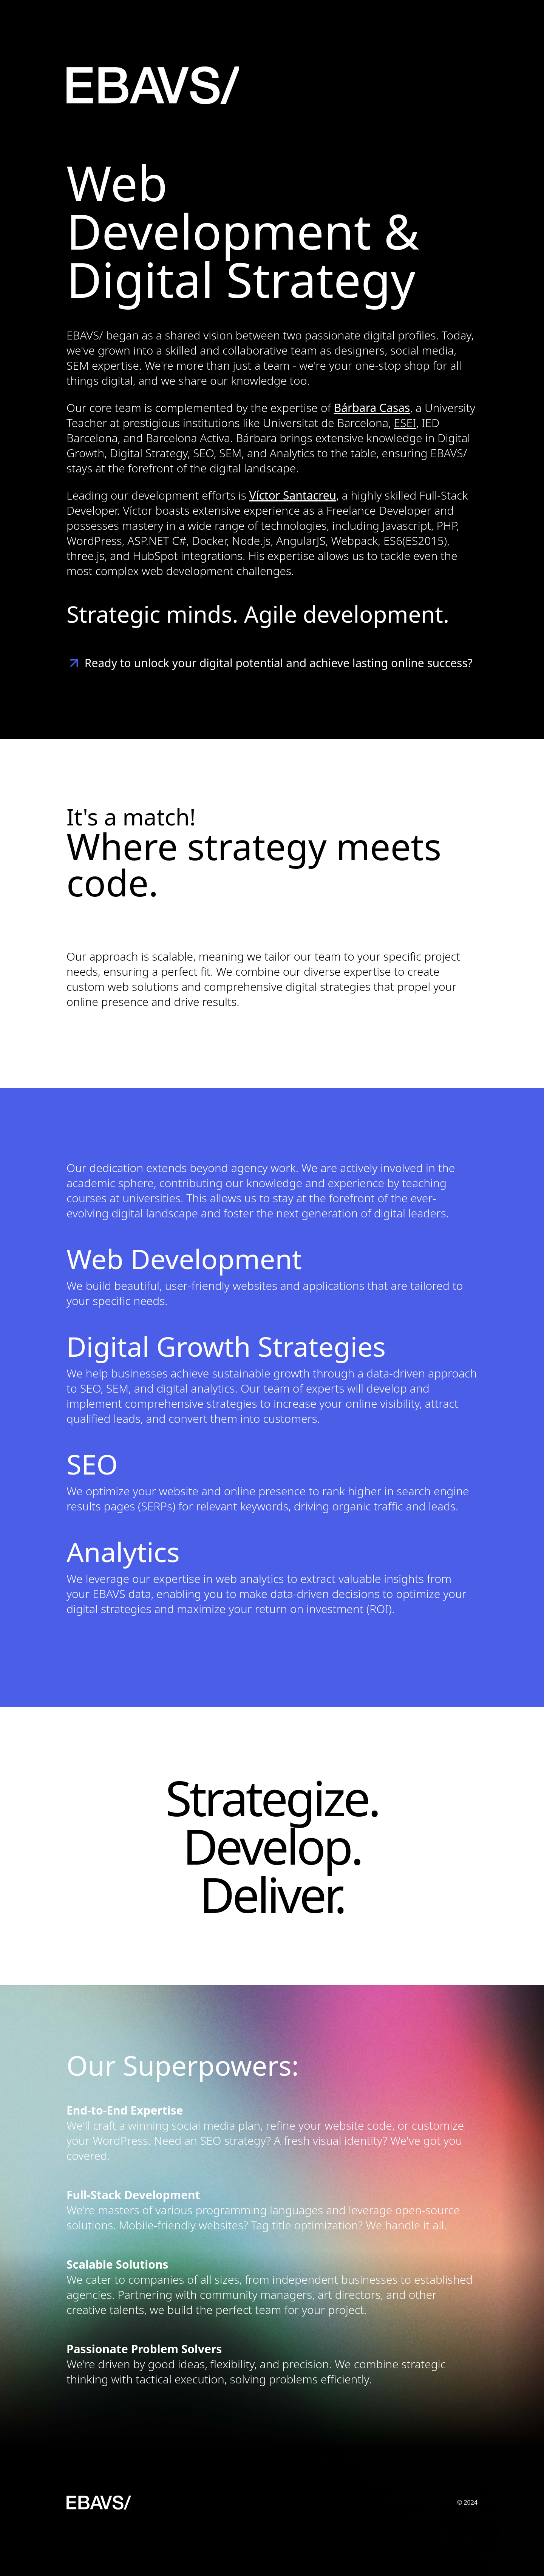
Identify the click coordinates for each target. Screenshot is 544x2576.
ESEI (405, 422)
